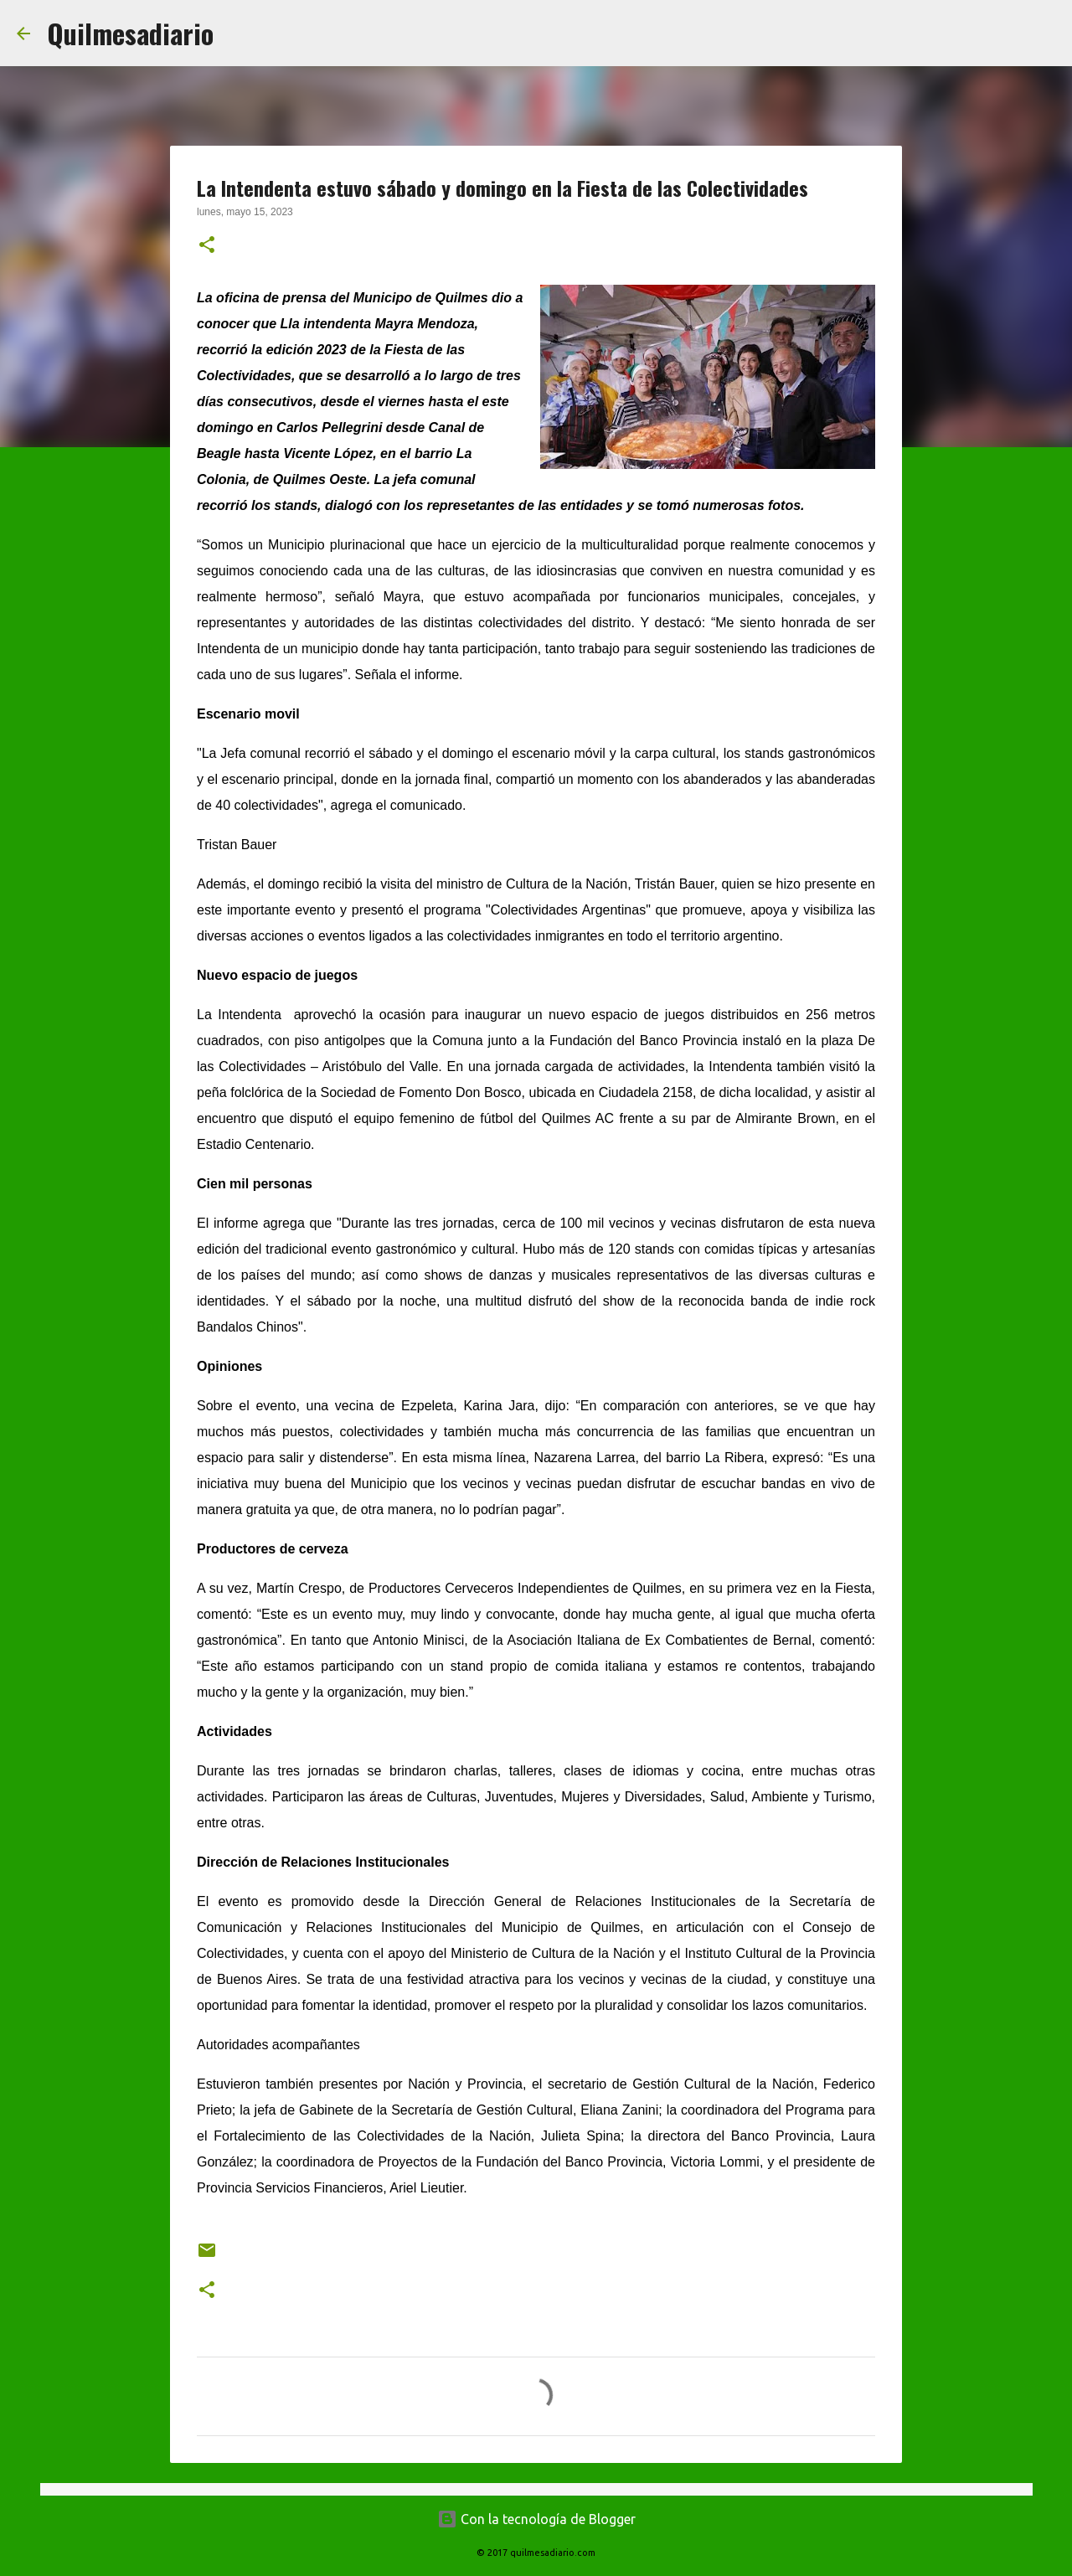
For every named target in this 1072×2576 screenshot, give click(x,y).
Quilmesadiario (130, 33)
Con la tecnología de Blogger (536, 2519)
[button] (207, 246)
